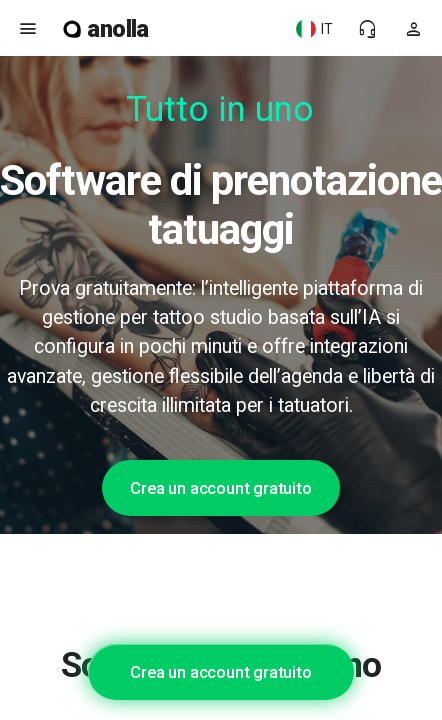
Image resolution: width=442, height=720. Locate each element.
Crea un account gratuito (220, 488)
